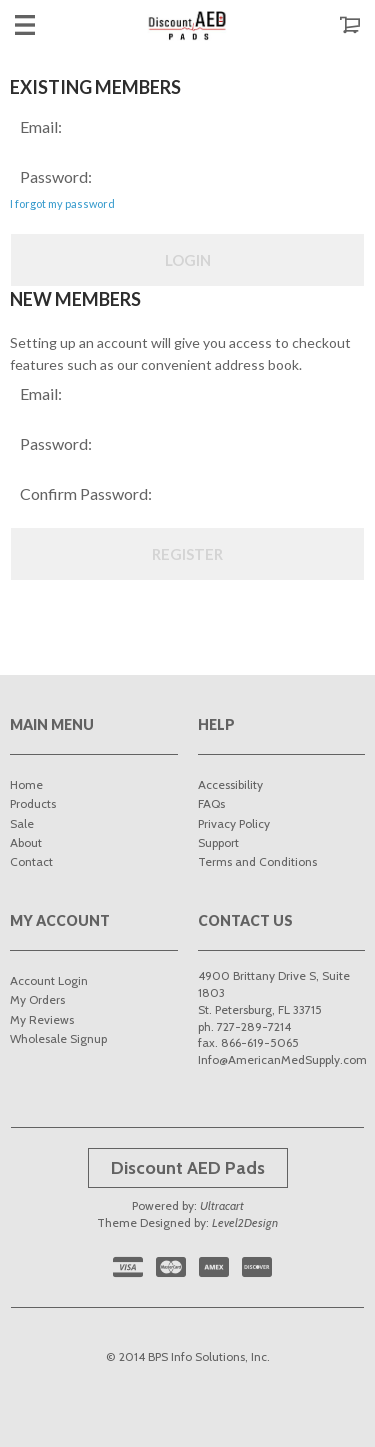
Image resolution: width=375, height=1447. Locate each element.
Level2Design (245, 1222)
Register (187, 554)
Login (188, 260)
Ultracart (222, 1205)
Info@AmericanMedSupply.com (282, 1059)
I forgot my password (62, 203)
